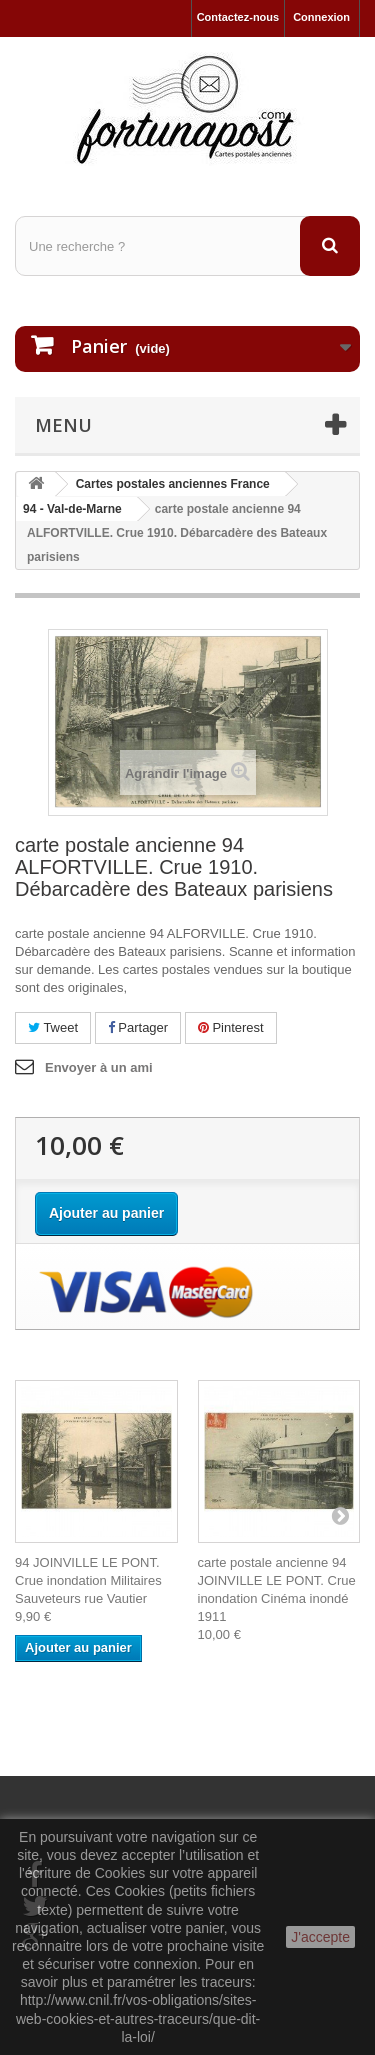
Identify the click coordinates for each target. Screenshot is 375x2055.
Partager (138, 1027)
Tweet (53, 1027)
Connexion (321, 17)
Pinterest (231, 1027)
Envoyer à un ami (99, 1067)
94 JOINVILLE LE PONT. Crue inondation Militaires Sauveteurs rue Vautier (88, 1580)
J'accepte (320, 1937)
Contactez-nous (238, 17)
